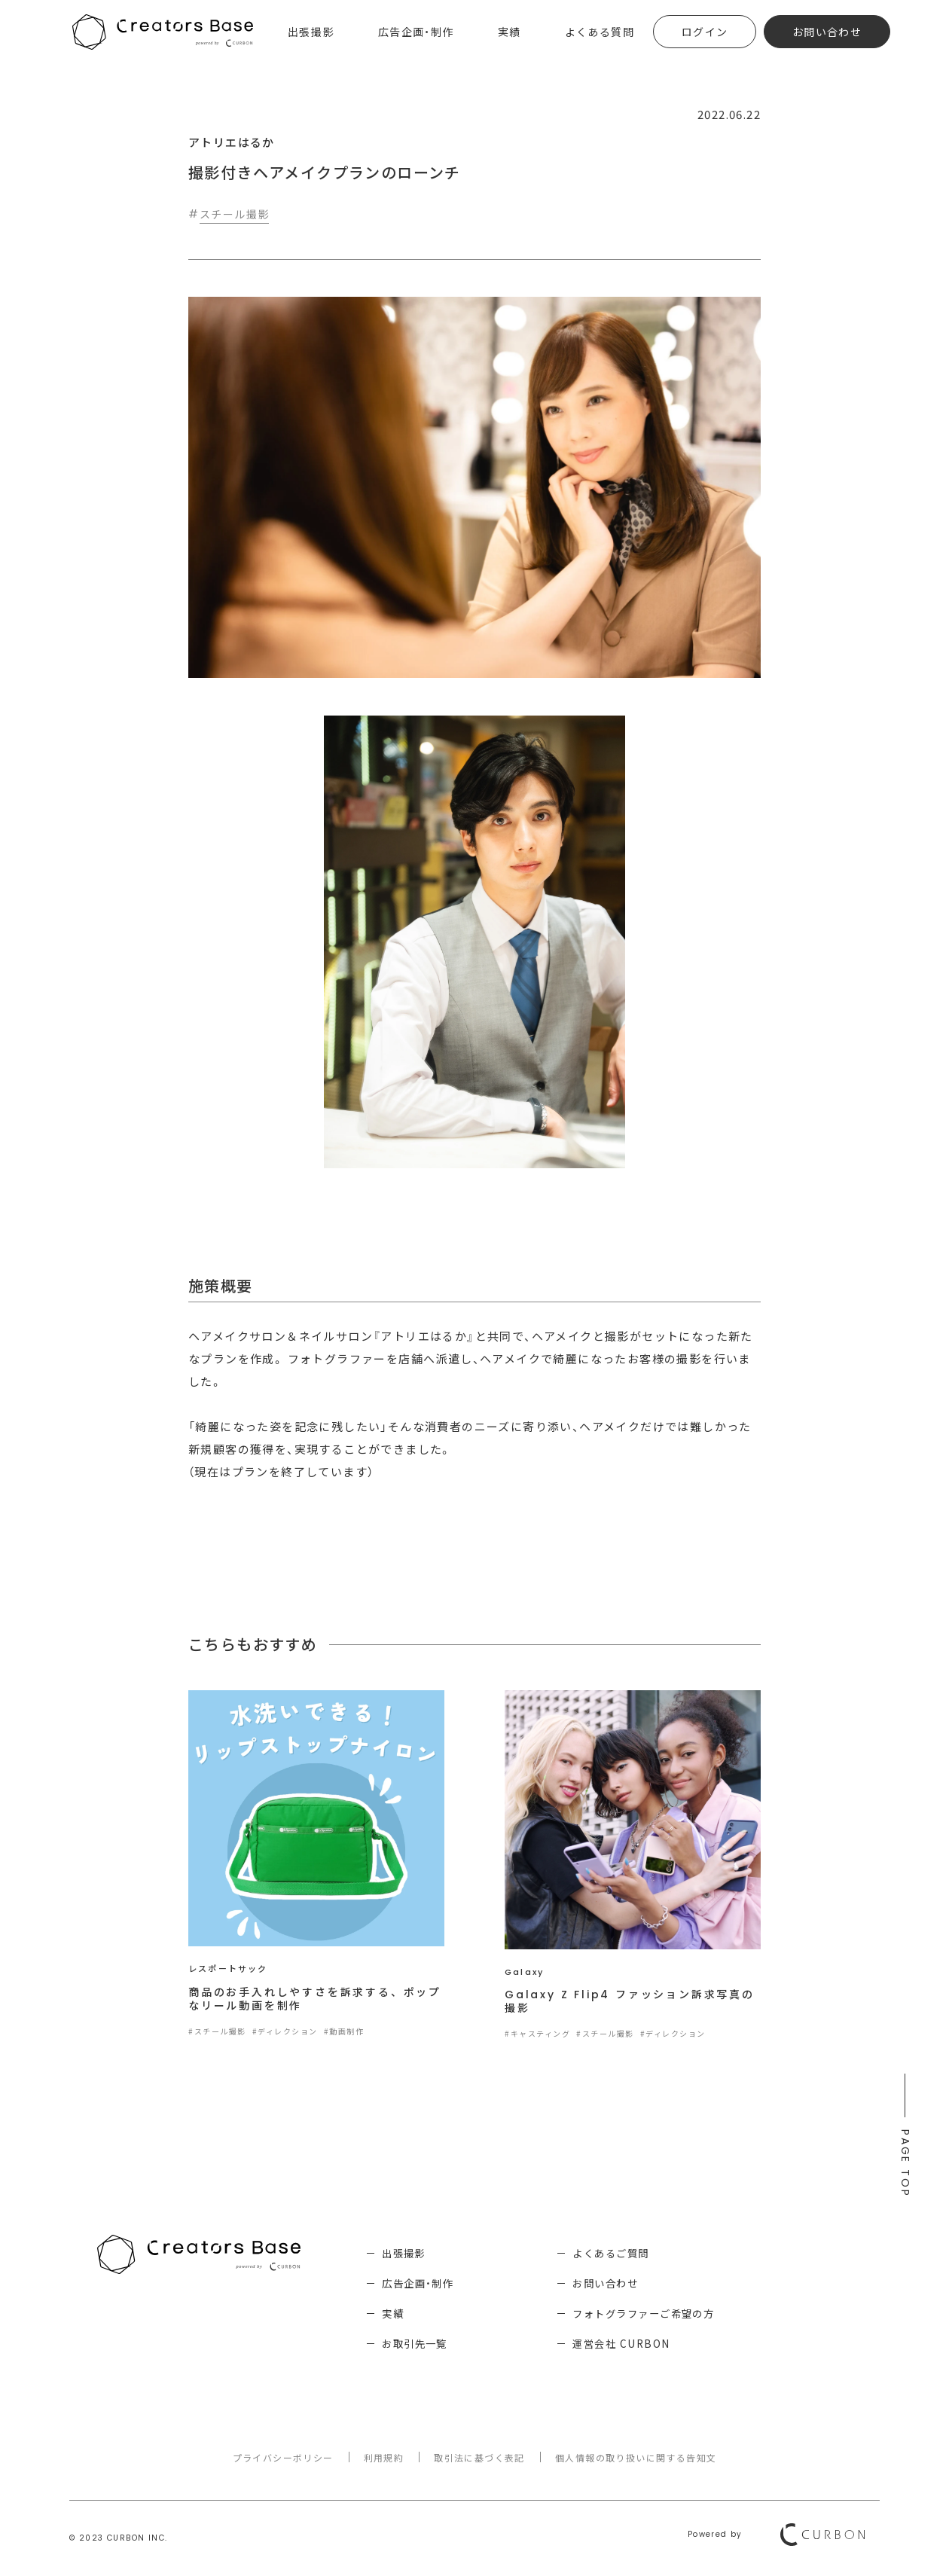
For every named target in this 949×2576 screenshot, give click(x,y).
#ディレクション (285, 2031)
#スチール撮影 (217, 2031)
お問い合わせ (827, 31)
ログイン (705, 31)
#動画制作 (344, 2031)
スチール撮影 (234, 213)
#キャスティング (537, 2034)
